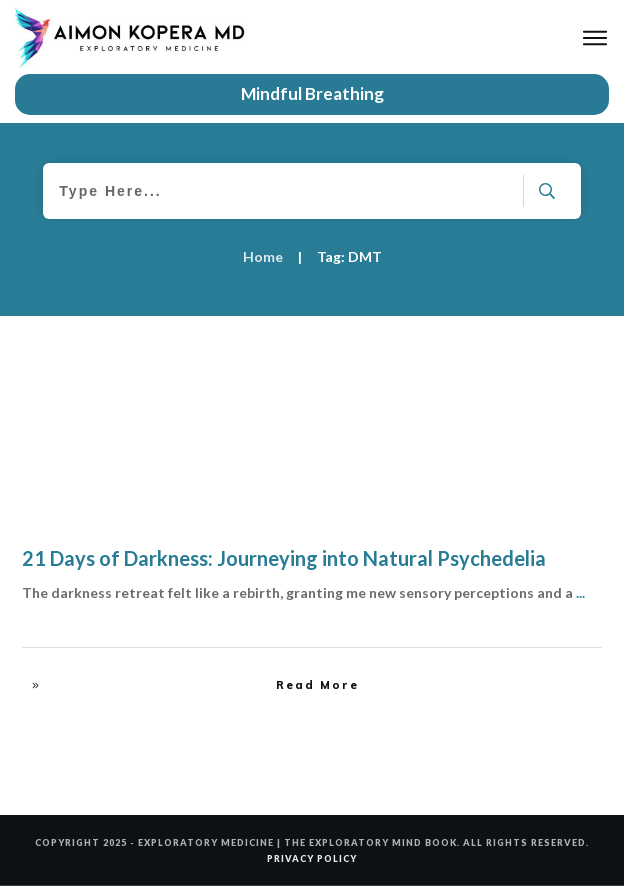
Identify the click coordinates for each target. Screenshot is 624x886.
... (580, 592)
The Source (557, 363)
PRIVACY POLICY (312, 858)
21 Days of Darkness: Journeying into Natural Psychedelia (284, 558)
